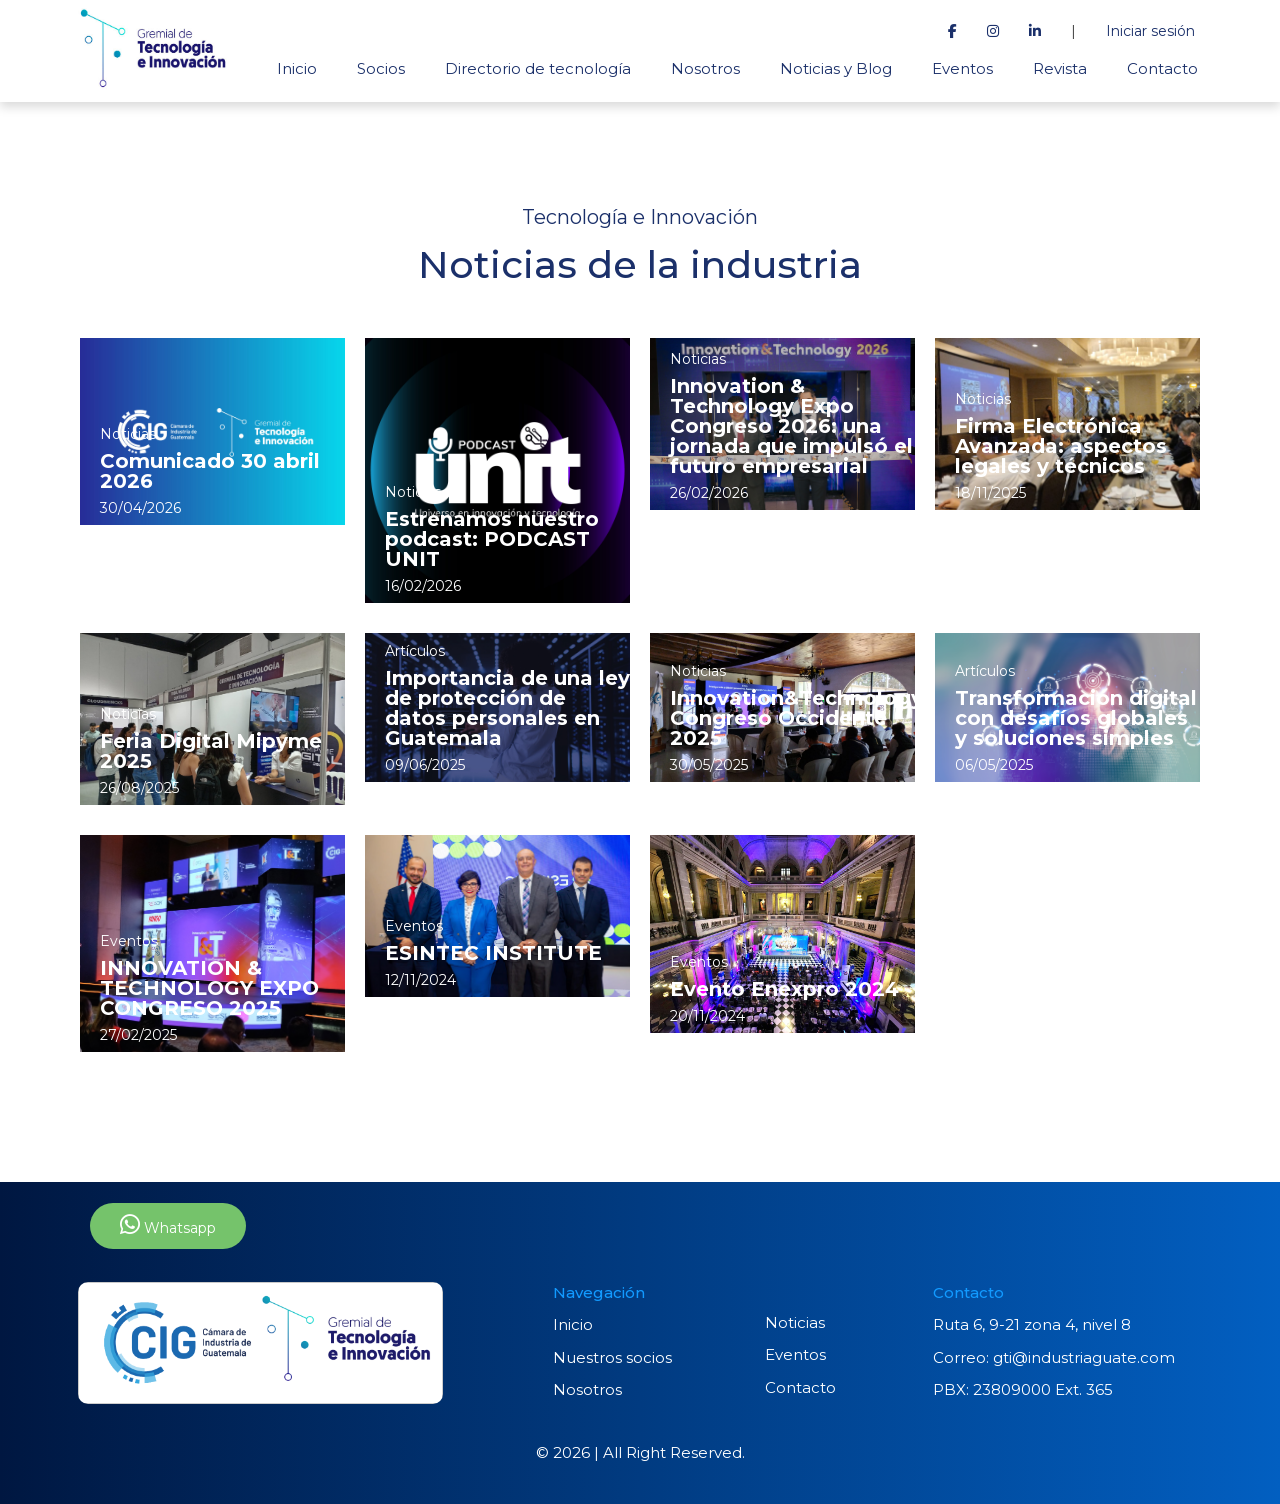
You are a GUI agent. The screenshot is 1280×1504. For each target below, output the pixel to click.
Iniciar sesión (1150, 31)
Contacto (1162, 68)
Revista (1060, 68)
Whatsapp (168, 1225)
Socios (381, 68)
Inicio (297, 68)
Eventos (962, 68)
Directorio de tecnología (538, 68)
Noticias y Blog (836, 68)
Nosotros (705, 68)
